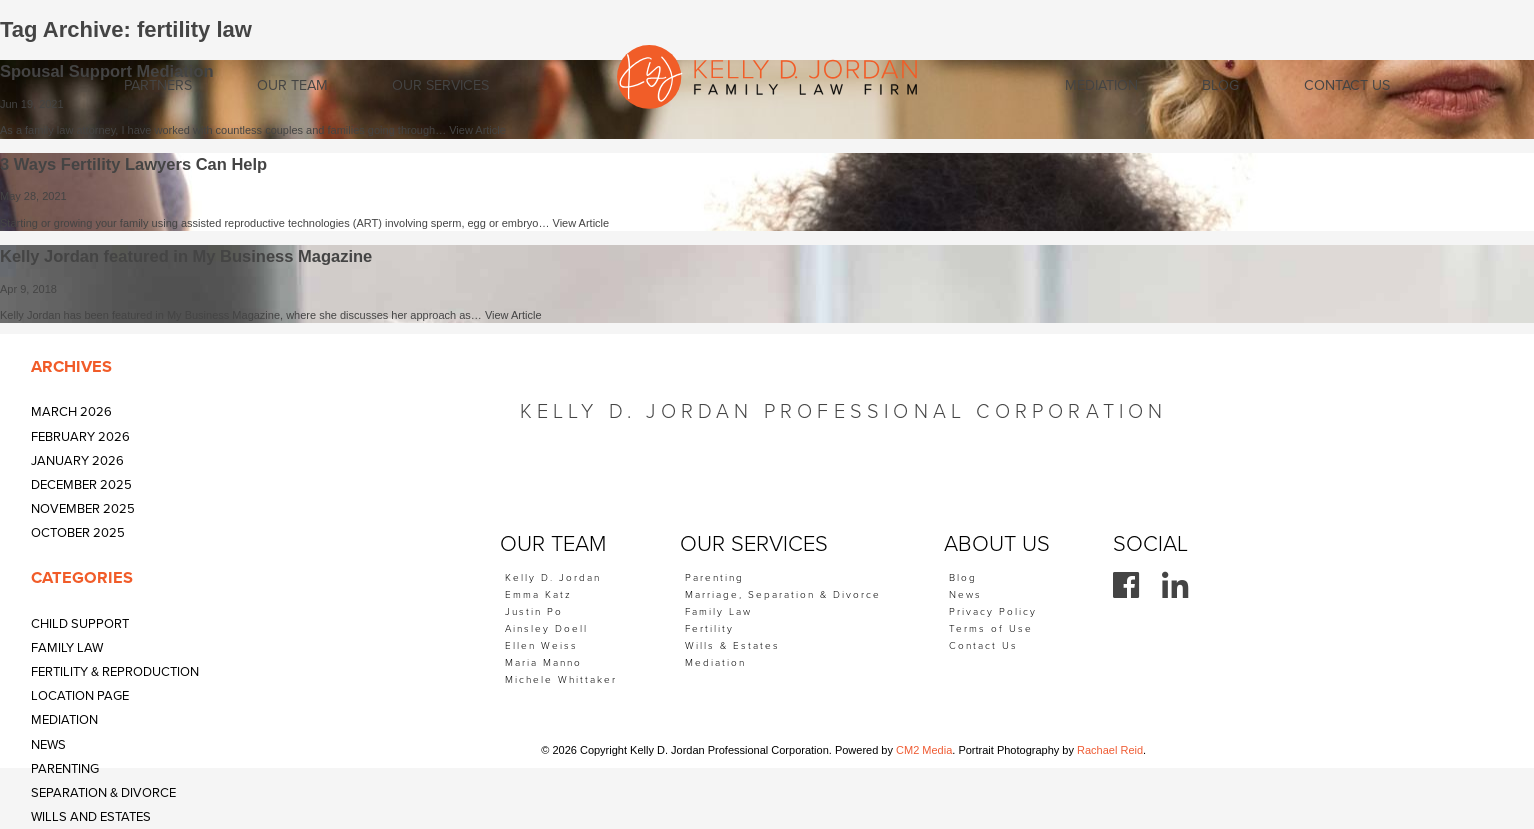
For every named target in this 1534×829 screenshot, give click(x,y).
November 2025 (83, 509)
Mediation (64, 720)
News (48, 745)
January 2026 (77, 461)
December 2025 (81, 485)
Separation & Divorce (103, 793)
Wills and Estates (91, 817)
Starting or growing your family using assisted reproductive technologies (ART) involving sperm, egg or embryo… (276, 223)
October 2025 (78, 533)
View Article (477, 130)
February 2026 (80, 437)
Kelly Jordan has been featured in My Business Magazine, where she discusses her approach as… (242, 315)
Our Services (440, 85)
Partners (158, 85)
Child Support (80, 624)
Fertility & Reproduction (115, 672)
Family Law (67, 648)
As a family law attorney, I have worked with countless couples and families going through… (224, 130)
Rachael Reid (1110, 750)
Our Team (292, 85)
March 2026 (71, 412)
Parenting (65, 769)
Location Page (80, 696)
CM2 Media (924, 750)
